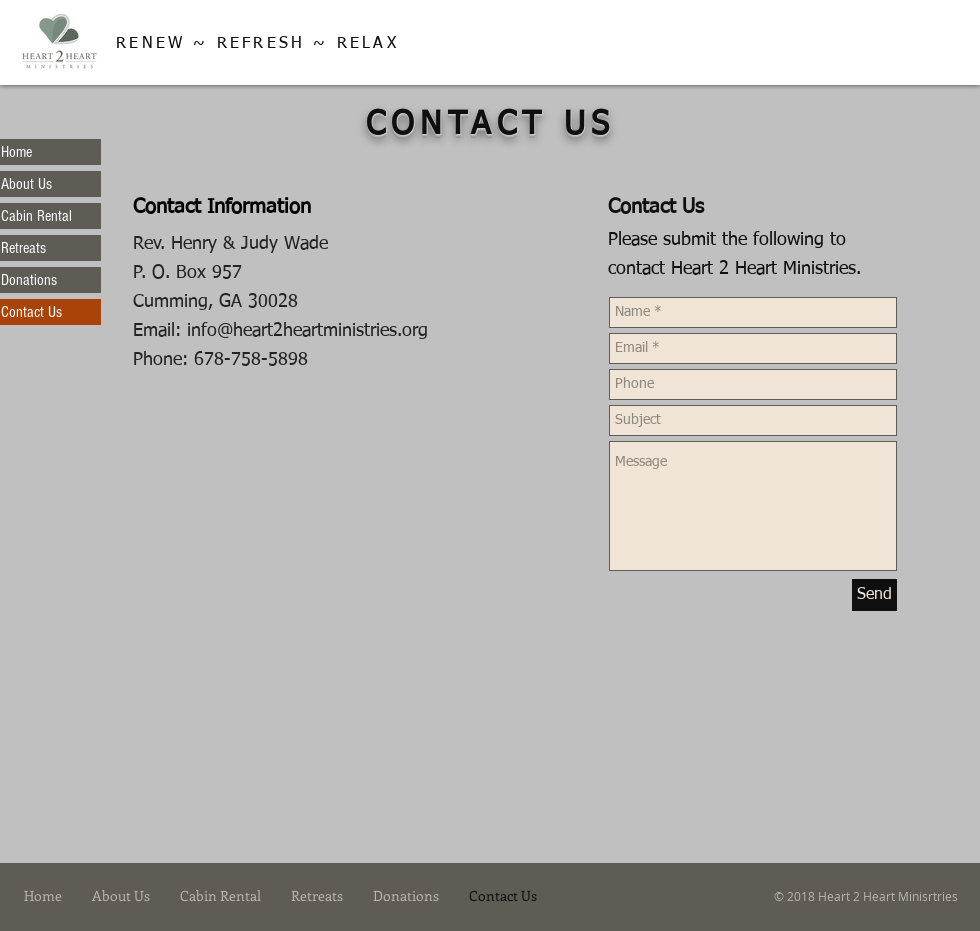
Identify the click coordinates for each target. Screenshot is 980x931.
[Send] (874, 595)
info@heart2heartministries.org (307, 331)
